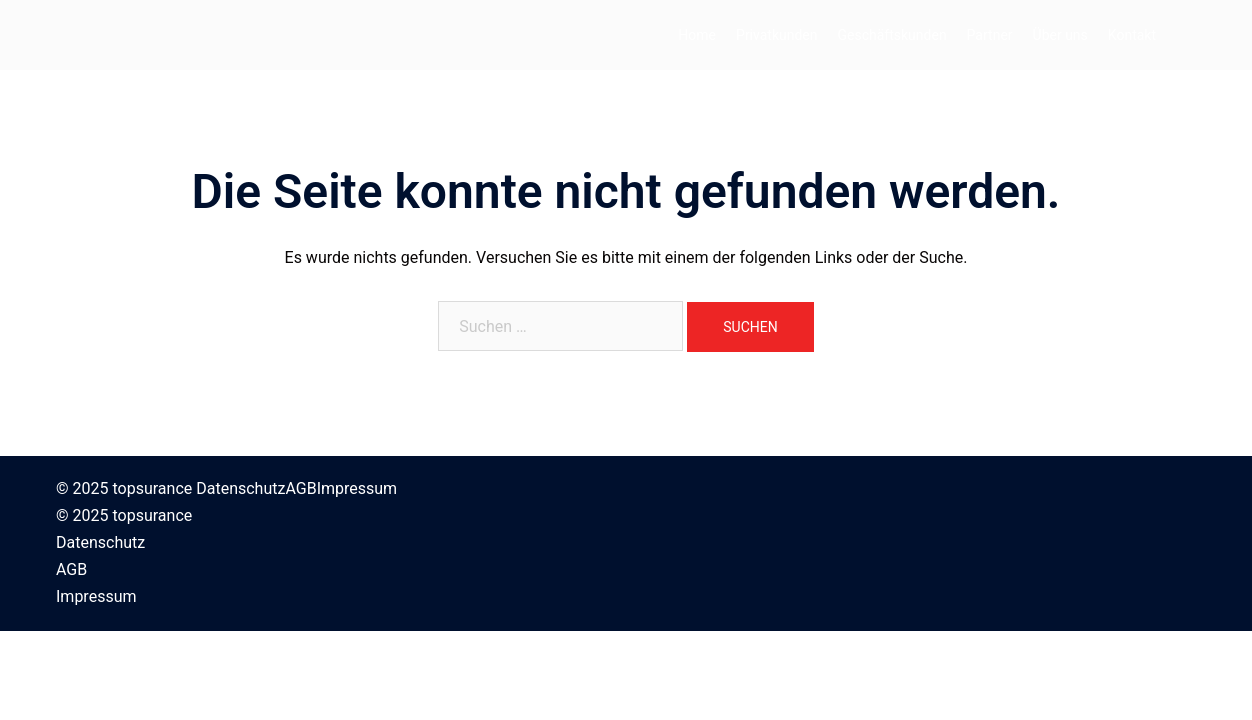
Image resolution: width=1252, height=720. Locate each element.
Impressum (357, 488)
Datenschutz (240, 488)
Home (697, 35)
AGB (300, 488)
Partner (990, 35)
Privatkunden (776, 35)
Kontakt (1132, 35)
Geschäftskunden (892, 35)
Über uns (1060, 35)
